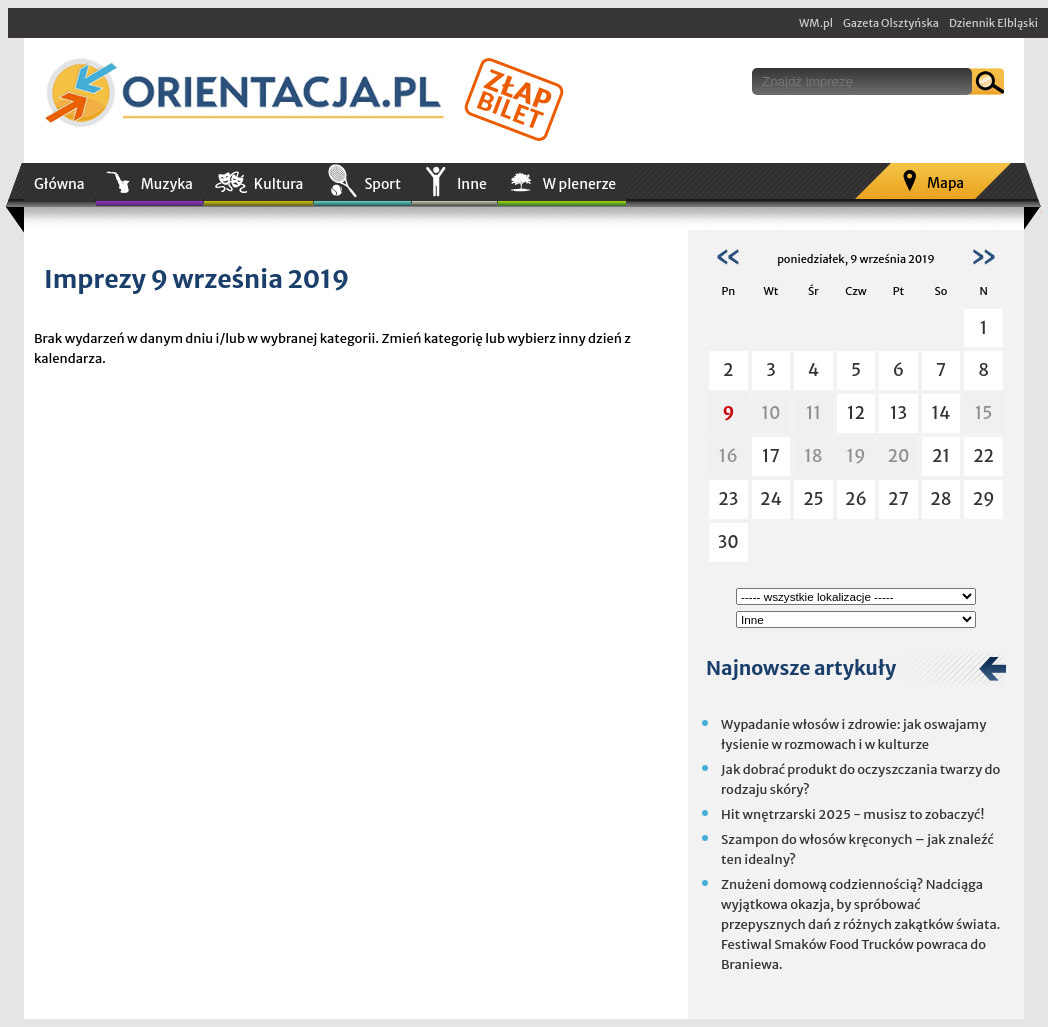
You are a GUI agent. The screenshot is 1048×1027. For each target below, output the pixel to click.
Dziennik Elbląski (993, 23)
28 (940, 499)
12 (856, 413)
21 (941, 456)
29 (984, 499)
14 (941, 413)
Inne (472, 184)
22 (983, 456)
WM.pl (816, 23)
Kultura (279, 184)
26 (856, 499)
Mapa (945, 183)
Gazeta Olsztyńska (891, 23)
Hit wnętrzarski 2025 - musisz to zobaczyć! (852, 814)
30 (728, 542)
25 (813, 499)
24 (771, 499)
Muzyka (167, 184)
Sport (382, 184)
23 (728, 499)
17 (771, 456)
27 (898, 499)
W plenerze (579, 184)
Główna (59, 184)
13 (898, 413)
